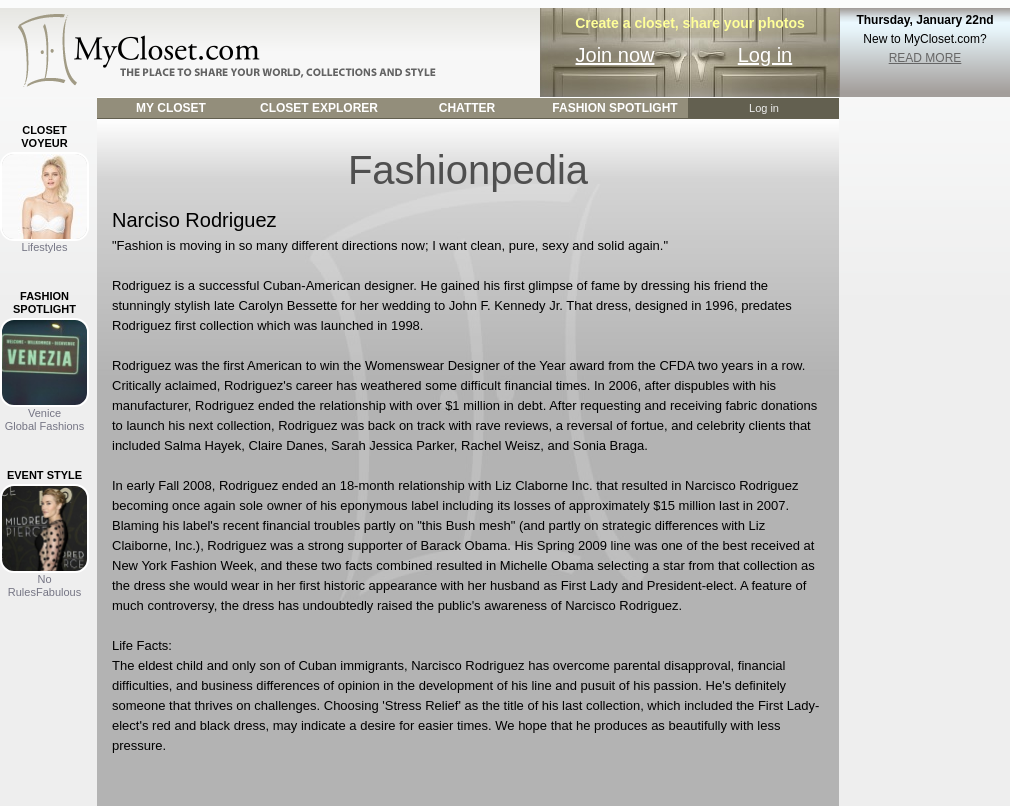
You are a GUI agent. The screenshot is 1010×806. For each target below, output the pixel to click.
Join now (615, 55)
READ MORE (925, 58)
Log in (765, 55)
